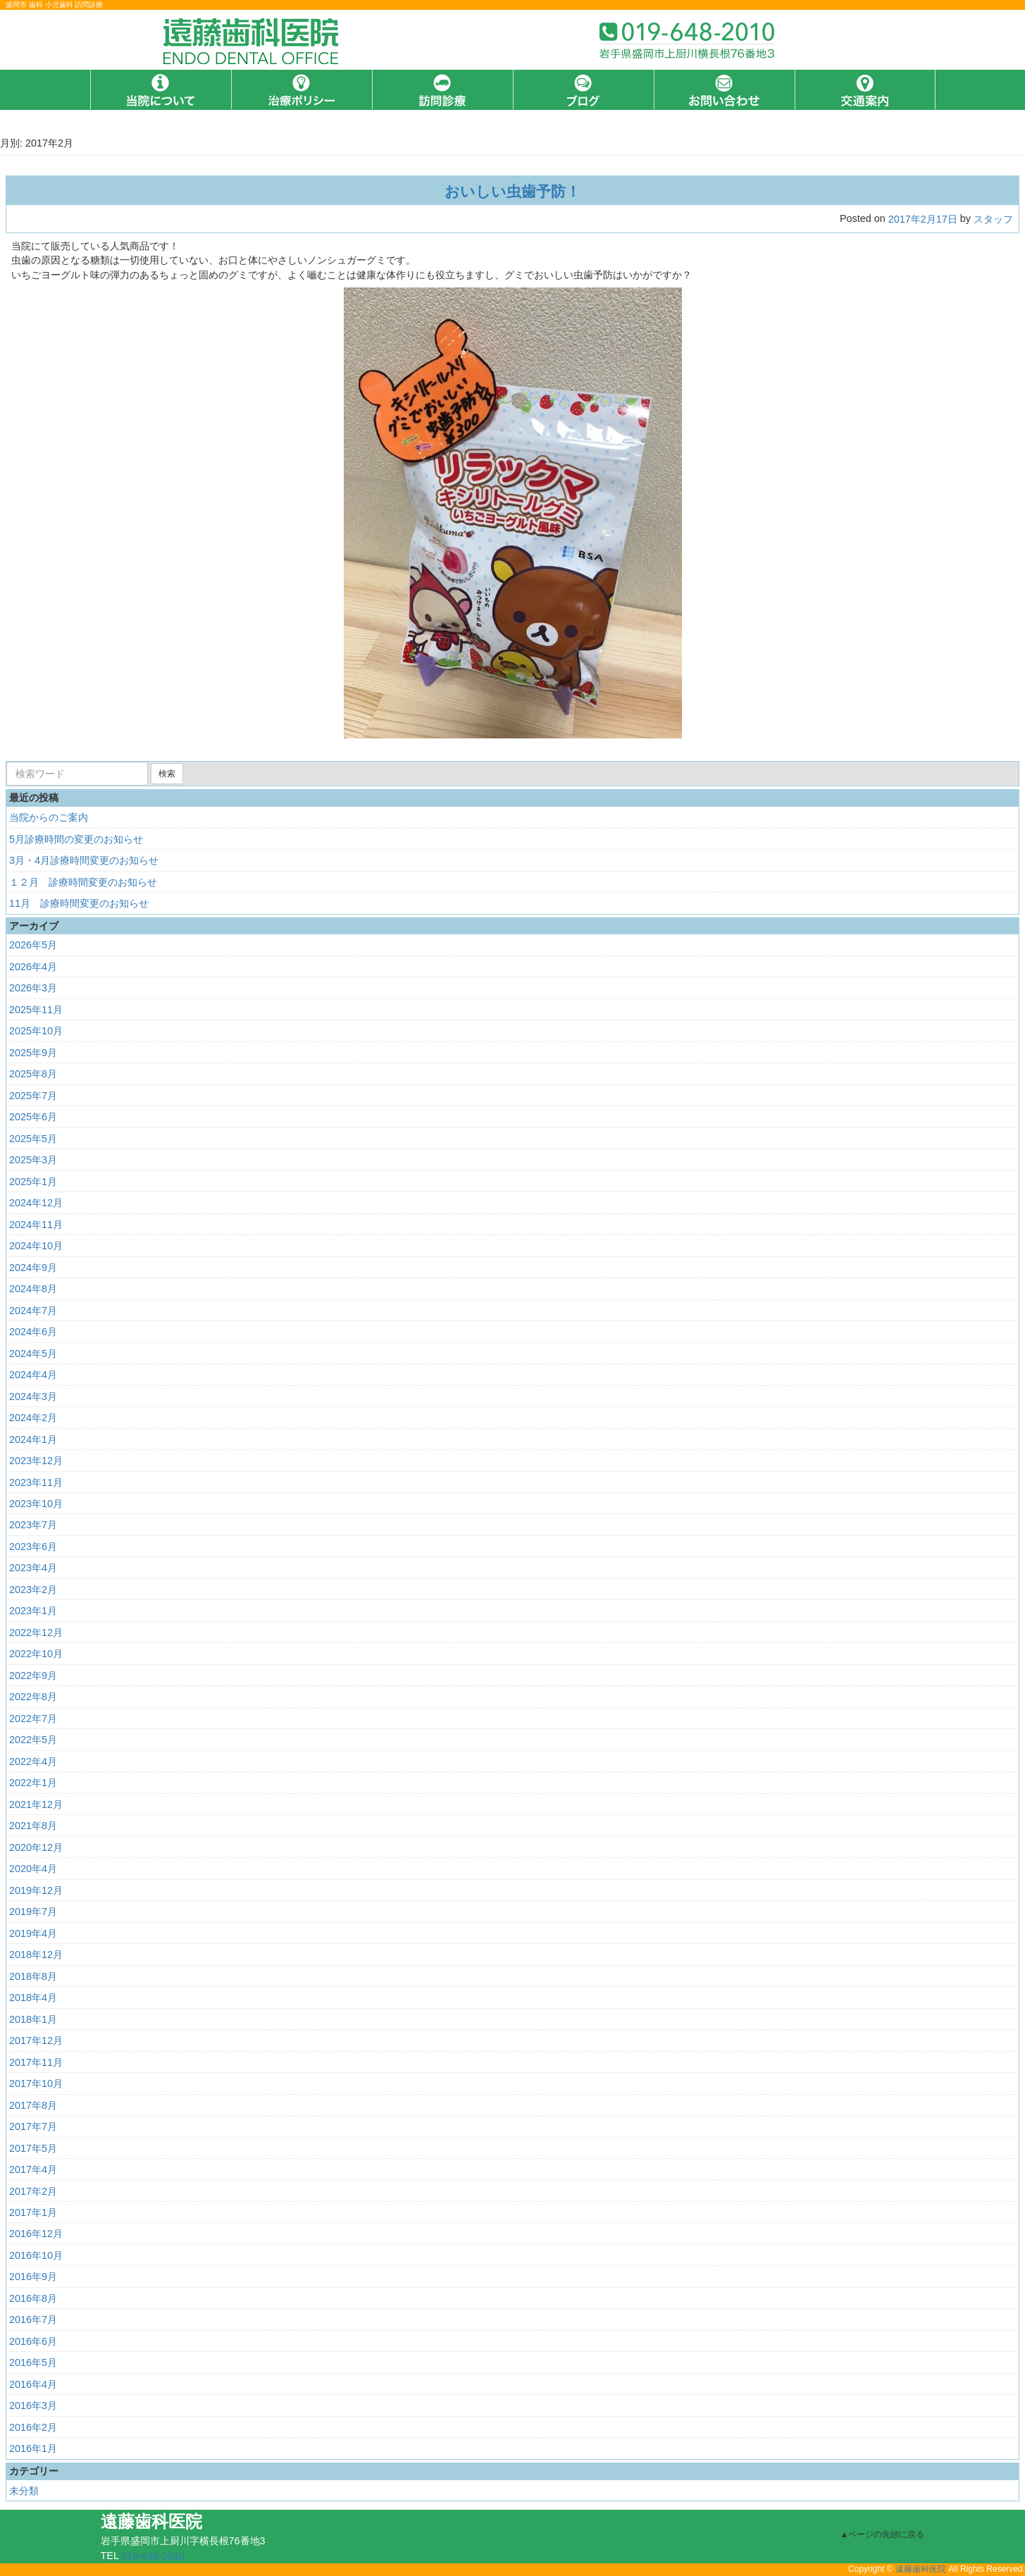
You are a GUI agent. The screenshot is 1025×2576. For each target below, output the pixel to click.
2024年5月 (33, 1353)
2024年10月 (36, 1245)
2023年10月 (36, 1503)
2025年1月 (33, 1181)
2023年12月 (36, 1460)
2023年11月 (36, 1481)
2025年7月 (33, 1095)
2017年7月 (33, 2126)
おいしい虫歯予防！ (512, 191)
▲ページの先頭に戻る (882, 2534)
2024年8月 (33, 1288)
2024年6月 (33, 1331)
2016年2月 (33, 2427)
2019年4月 (33, 1933)
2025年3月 (33, 1159)
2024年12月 (36, 1202)
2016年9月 (33, 2276)
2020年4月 (33, 1868)
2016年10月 (36, 2255)
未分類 (24, 2490)
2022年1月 (33, 1782)
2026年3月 (33, 987)
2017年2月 (33, 2190)
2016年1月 (33, 2448)
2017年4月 (33, 2169)
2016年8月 (33, 2298)
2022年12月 (36, 1632)
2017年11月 (36, 2062)
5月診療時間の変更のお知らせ (76, 839)
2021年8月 (33, 1825)
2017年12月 (36, 2040)
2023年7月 (33, 1524)
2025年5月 (33, 1138)
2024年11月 (36, 1224)
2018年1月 (33, 2019)
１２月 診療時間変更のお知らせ (83, 882)
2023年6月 (33, 1546)
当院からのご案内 (48, 817)
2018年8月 (33, 1976)
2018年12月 (36, 1954)
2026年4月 (33, 966)
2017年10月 (36, 2083)
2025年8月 (33, 1073)
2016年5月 (33, 2362)
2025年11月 (36, 1009)
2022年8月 (33, 1696)
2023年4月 (33, 1567)
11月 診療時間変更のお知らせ (79, 903)
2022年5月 (33, 1739)
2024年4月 (33, 1374)
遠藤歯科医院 (920, 2570)
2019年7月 (33, 1911)
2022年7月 (33, 1718)
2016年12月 (36, 2233)
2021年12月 (36, 1804)
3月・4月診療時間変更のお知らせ (84, 860)
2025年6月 (33, 1116)
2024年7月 (33, 1310)
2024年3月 (33, 1395)
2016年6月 (33, 2341)
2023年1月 (33, 1610)
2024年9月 (33, 1267)
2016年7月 (33, 2319)
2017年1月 (33, 2212)
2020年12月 (36, 1847)
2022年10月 (36, 1653)
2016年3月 (33, 2405)
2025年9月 (33, 1052)
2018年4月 (33, 1997)
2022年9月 (33, 1675)
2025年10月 (36, 1030)
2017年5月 (33, 2147)
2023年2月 (33, 1589)
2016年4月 (33, 2384)
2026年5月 (33, 944)
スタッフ (993, 219)
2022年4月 (33, 1761)
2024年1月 (33, 1438)
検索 (167, 774)
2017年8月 (33, 2104)
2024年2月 (33, 1417)
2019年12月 (36, 1890)
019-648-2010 (153, 2556)
